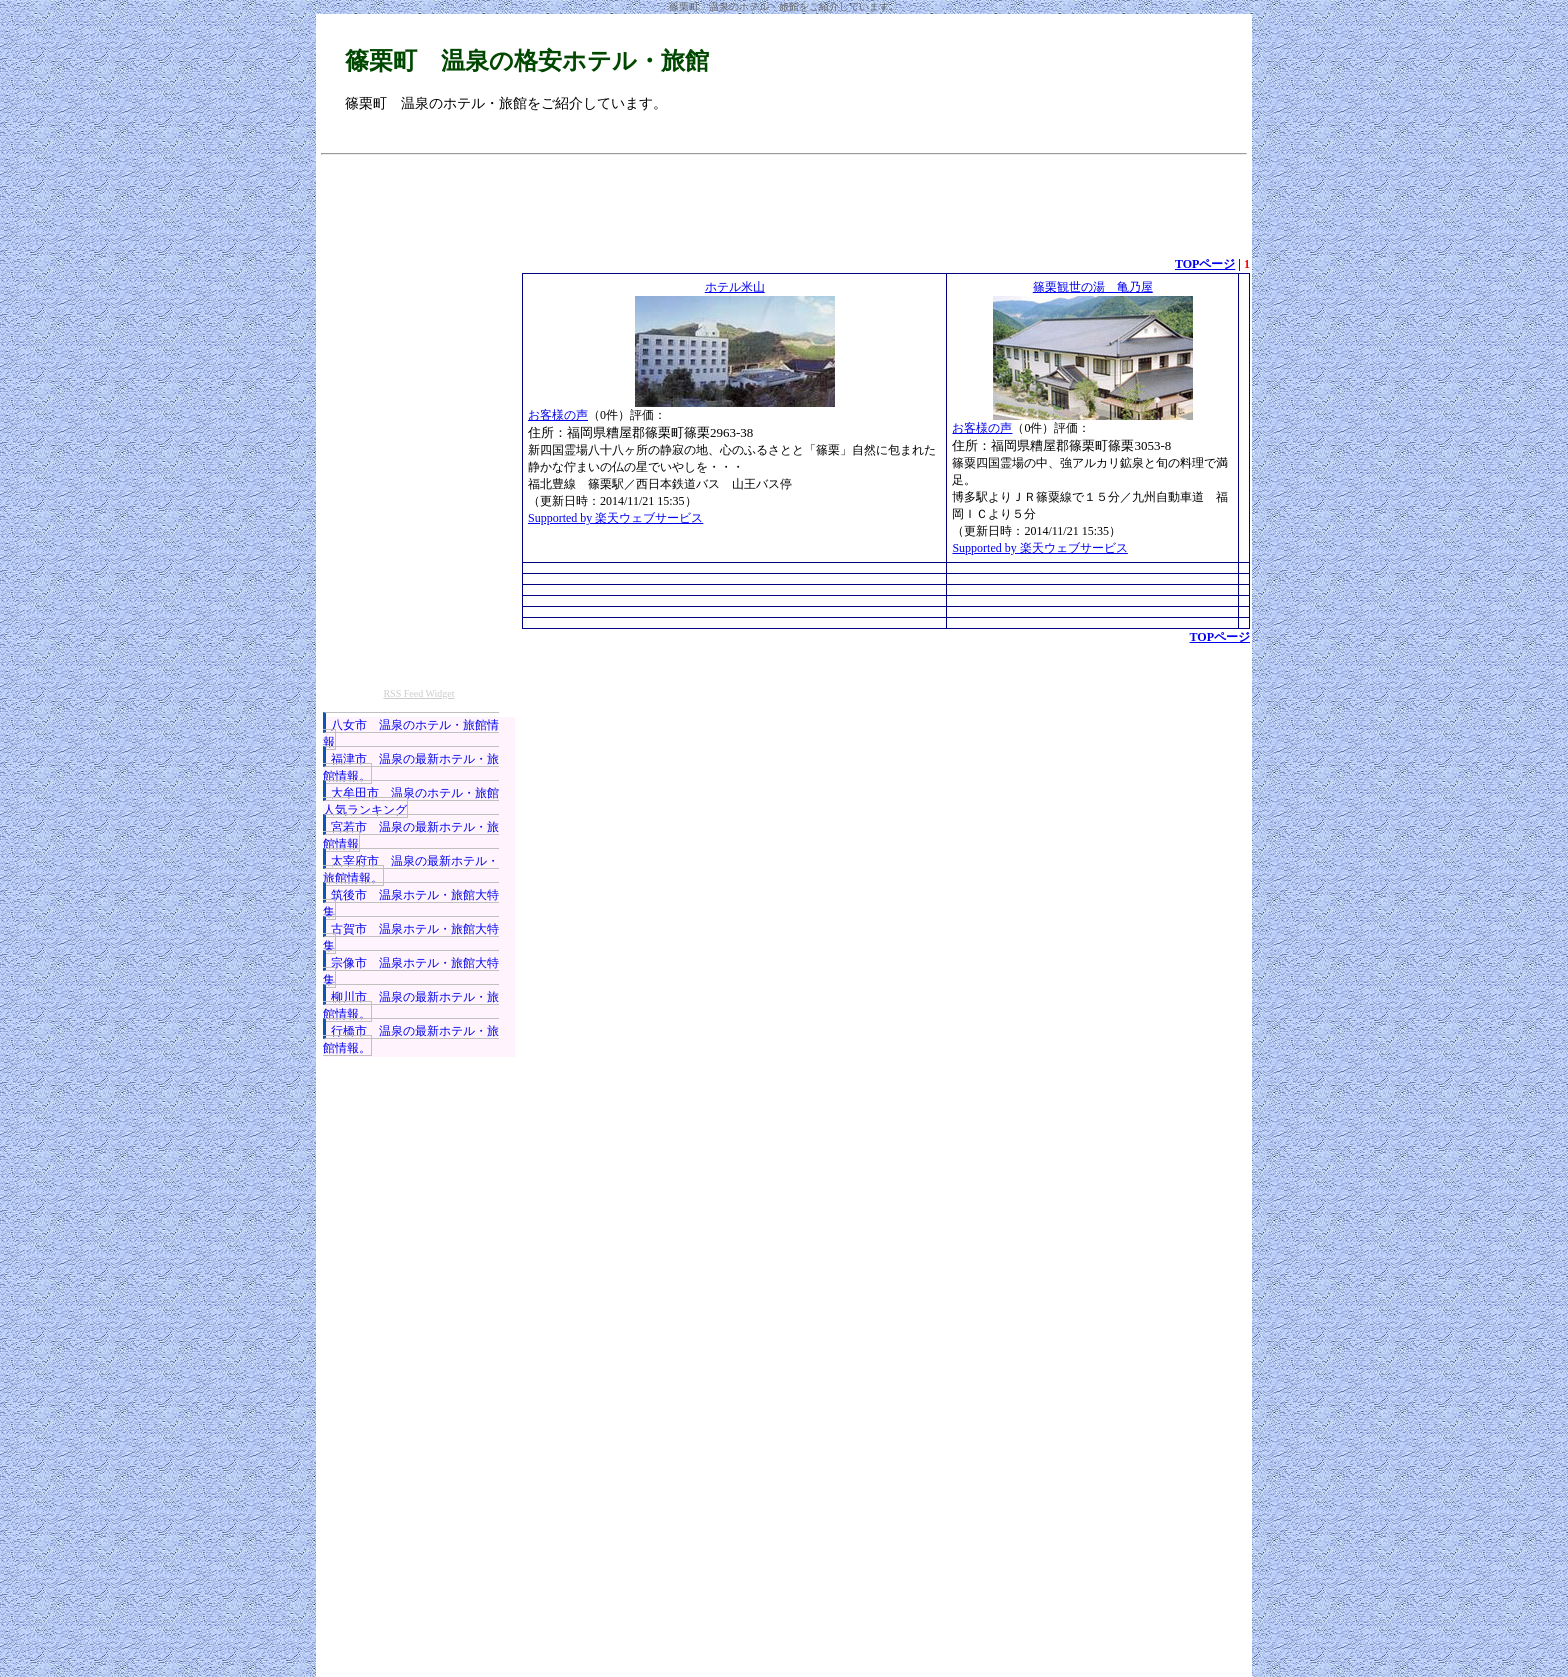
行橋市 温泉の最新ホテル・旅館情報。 (411, 1039)
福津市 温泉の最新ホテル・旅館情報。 (411, 767)
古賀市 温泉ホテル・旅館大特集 (411, 937)
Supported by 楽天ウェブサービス (615, 518)
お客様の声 (558, 415)
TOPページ (1205, 264)
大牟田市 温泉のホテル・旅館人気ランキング (411, 801)
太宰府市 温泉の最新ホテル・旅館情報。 (411, 869)
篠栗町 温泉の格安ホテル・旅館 (527, 61)
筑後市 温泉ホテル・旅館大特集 (411, 903)
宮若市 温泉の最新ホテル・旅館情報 (411, 835)
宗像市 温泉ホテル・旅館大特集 (411, 971)
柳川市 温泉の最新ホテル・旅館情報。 (411, 1005)
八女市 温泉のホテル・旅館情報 (411, 733)
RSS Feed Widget (418, 693)
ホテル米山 (735, 287)
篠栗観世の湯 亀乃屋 (1093, 287)
